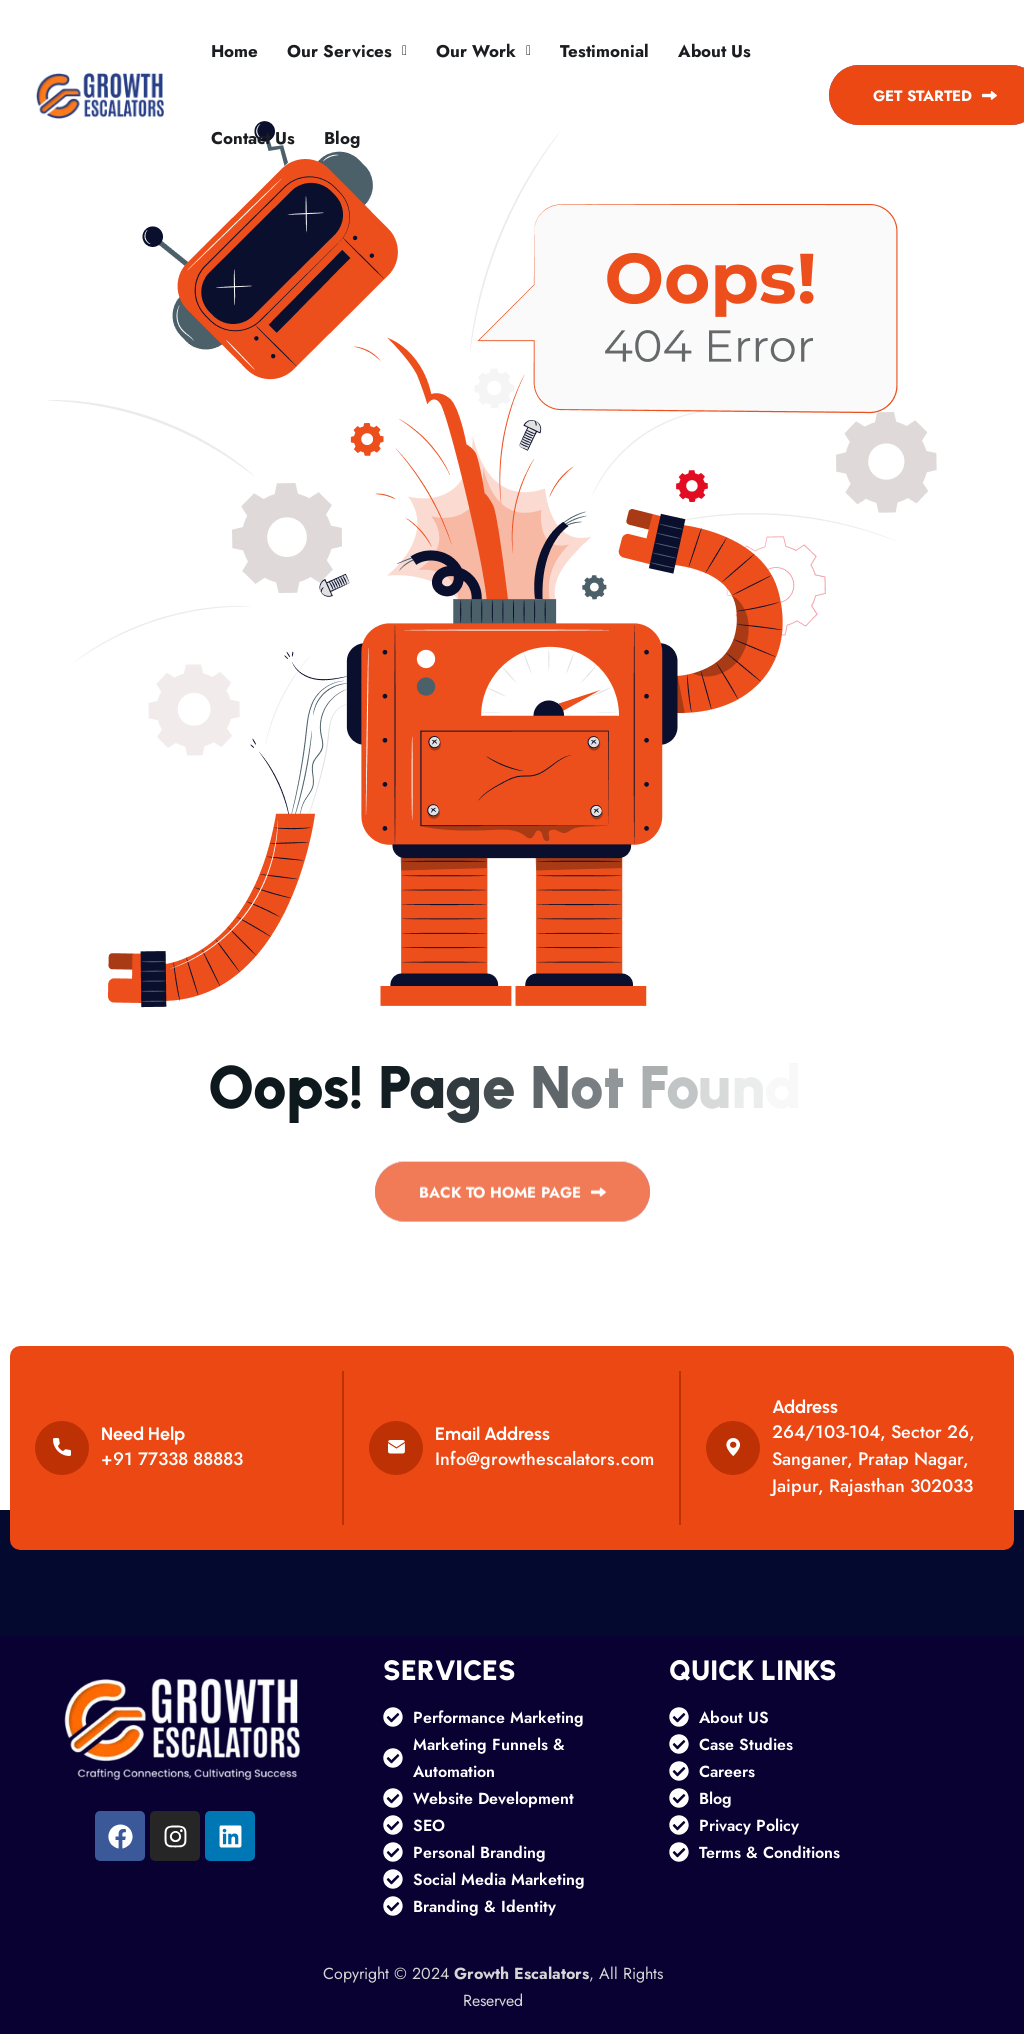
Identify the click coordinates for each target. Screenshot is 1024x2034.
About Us (714, 51)
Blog (342, 138)
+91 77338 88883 (172, 1459)
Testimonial (604, 51)
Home (234, 51)
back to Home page (512, 1199)
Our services (339, 51)
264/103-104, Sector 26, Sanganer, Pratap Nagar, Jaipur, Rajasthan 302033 (873, 1459)
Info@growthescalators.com (544, 1459)
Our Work (476, 51)
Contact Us (253, 138)
